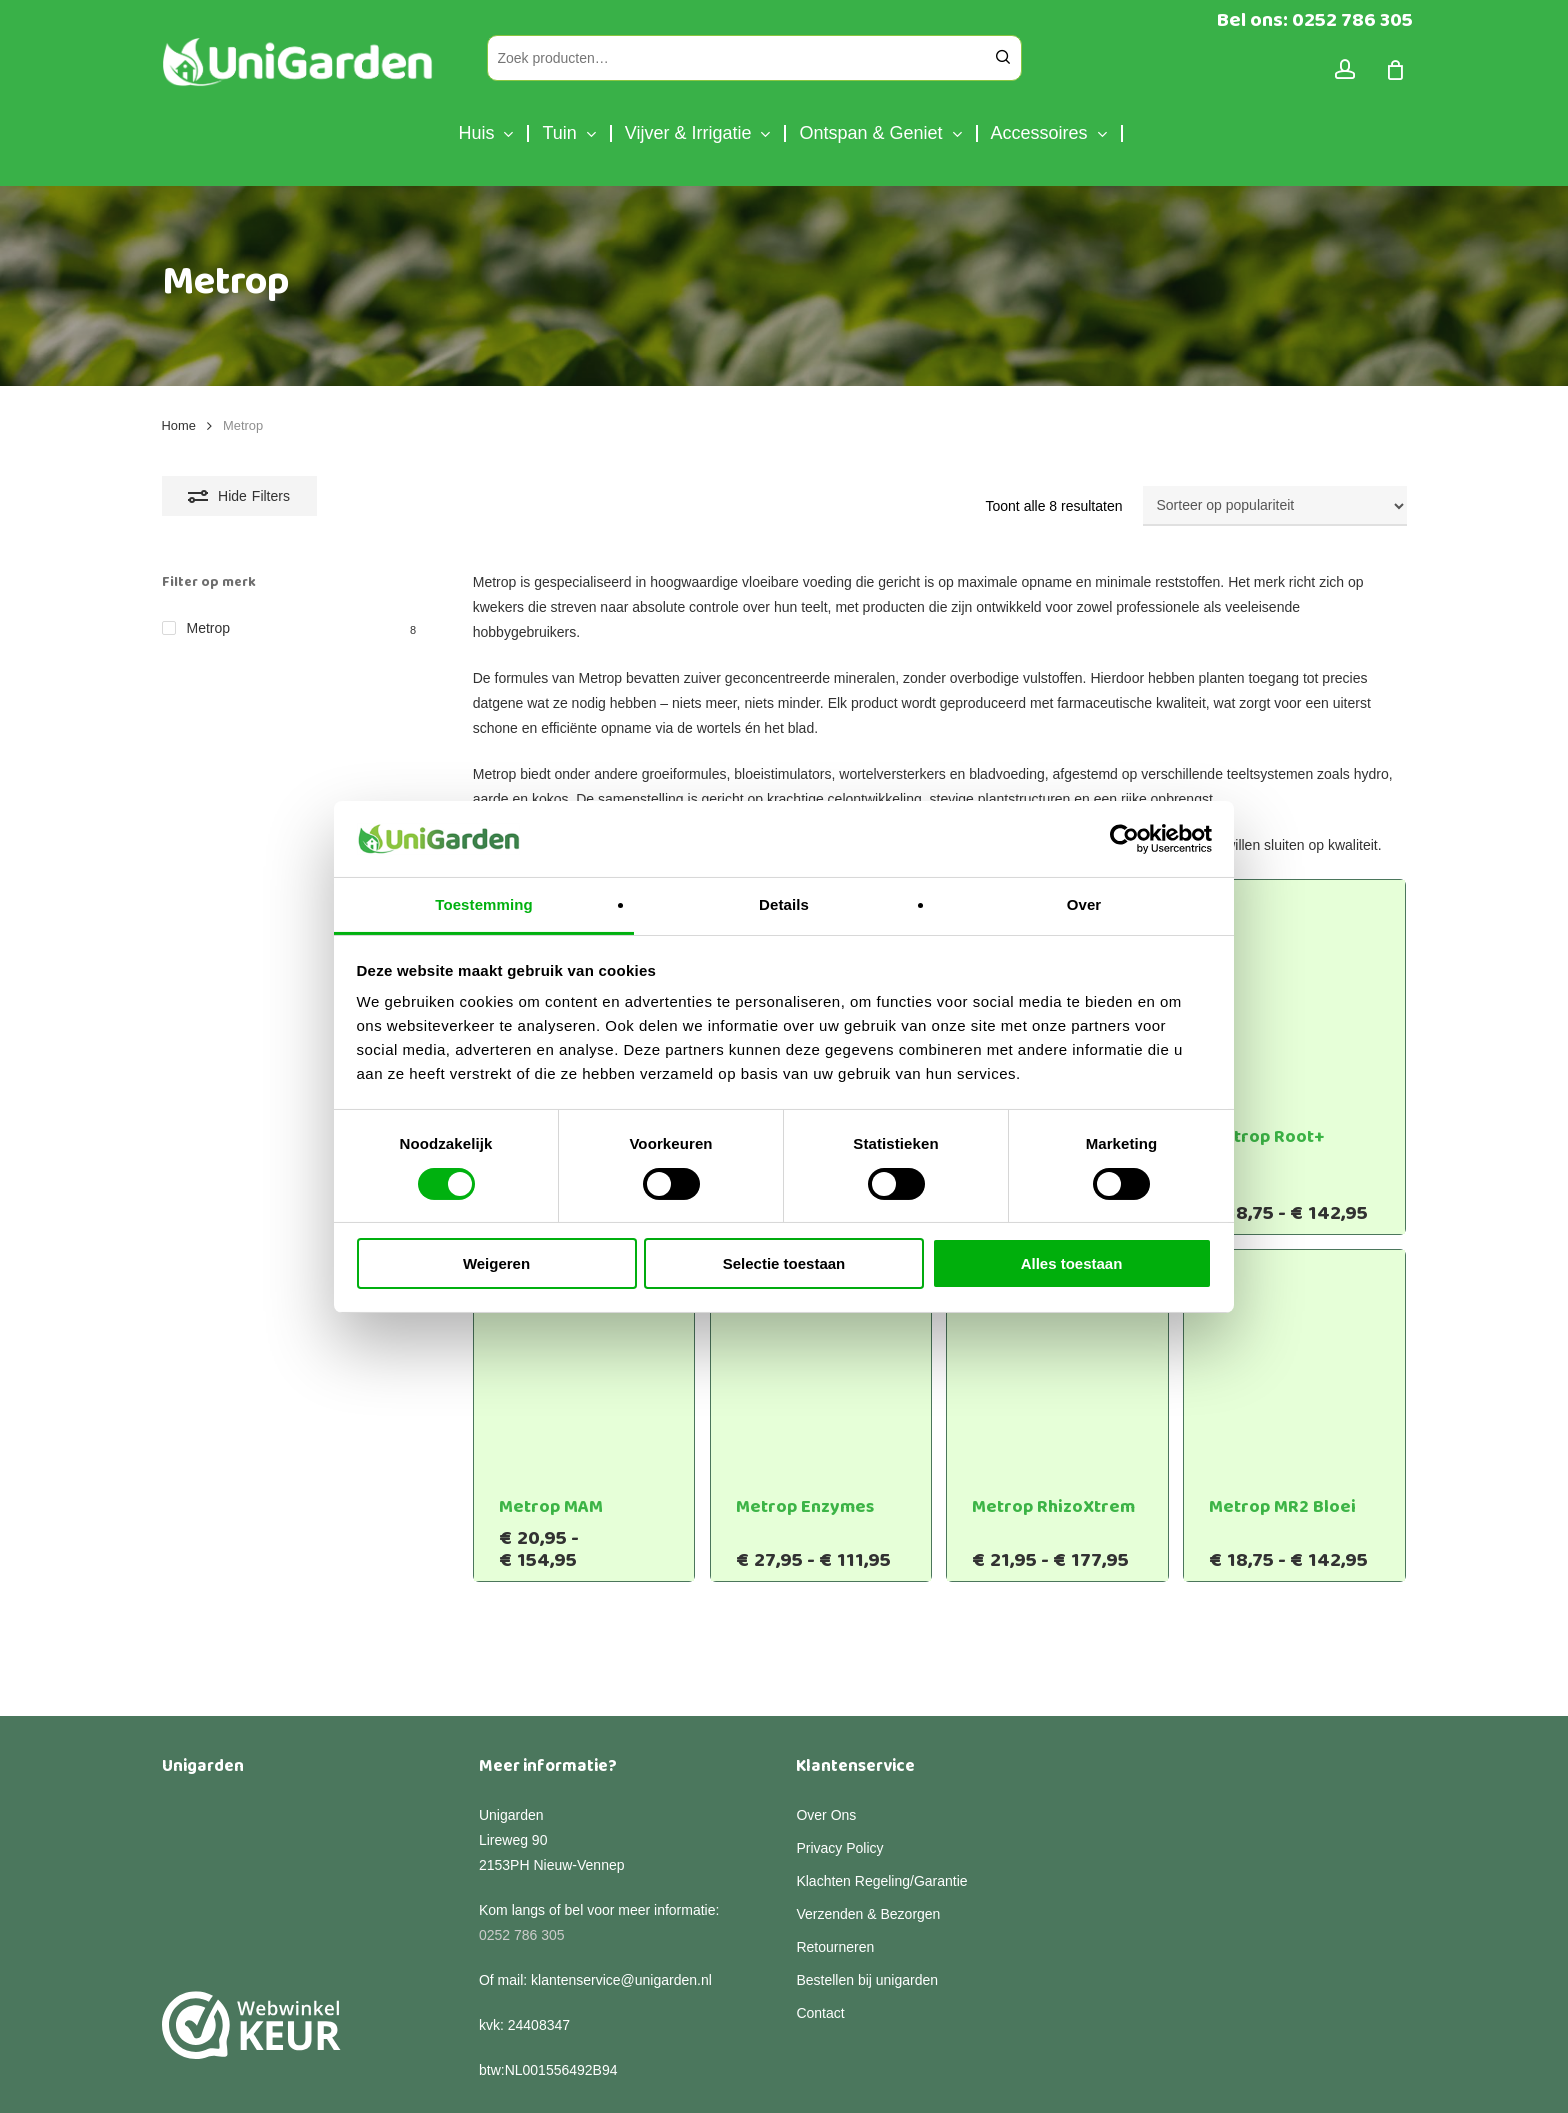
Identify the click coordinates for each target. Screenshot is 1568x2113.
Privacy (383, 2082)
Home (179, 425)
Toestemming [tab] (484, 904)
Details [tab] (784, 904)
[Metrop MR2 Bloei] (1294, 1360)
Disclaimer (315, 2082)
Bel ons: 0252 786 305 (1315, 20)
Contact (820, 1942)
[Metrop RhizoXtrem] (1057, 1360)
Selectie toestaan (784, 1263)
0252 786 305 (522, 1864)
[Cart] (1396, 70)
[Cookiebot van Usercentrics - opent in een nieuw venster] (1124, 839)
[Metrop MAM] (584, 1360)
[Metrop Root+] (1294, 990)
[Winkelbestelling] (1275, 506)
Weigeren (496, 1263)
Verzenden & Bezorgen (868, 1843)
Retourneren (835, 1876)
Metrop (209, 628)
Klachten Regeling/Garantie (881, 1810)
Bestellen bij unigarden (867, 1909)
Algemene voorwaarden (490, 2082)
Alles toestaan (1072, 1263)
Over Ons (826, 1744)
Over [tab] (1084, 904)
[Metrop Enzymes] (821, 1360)
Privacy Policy (839, 1777)
